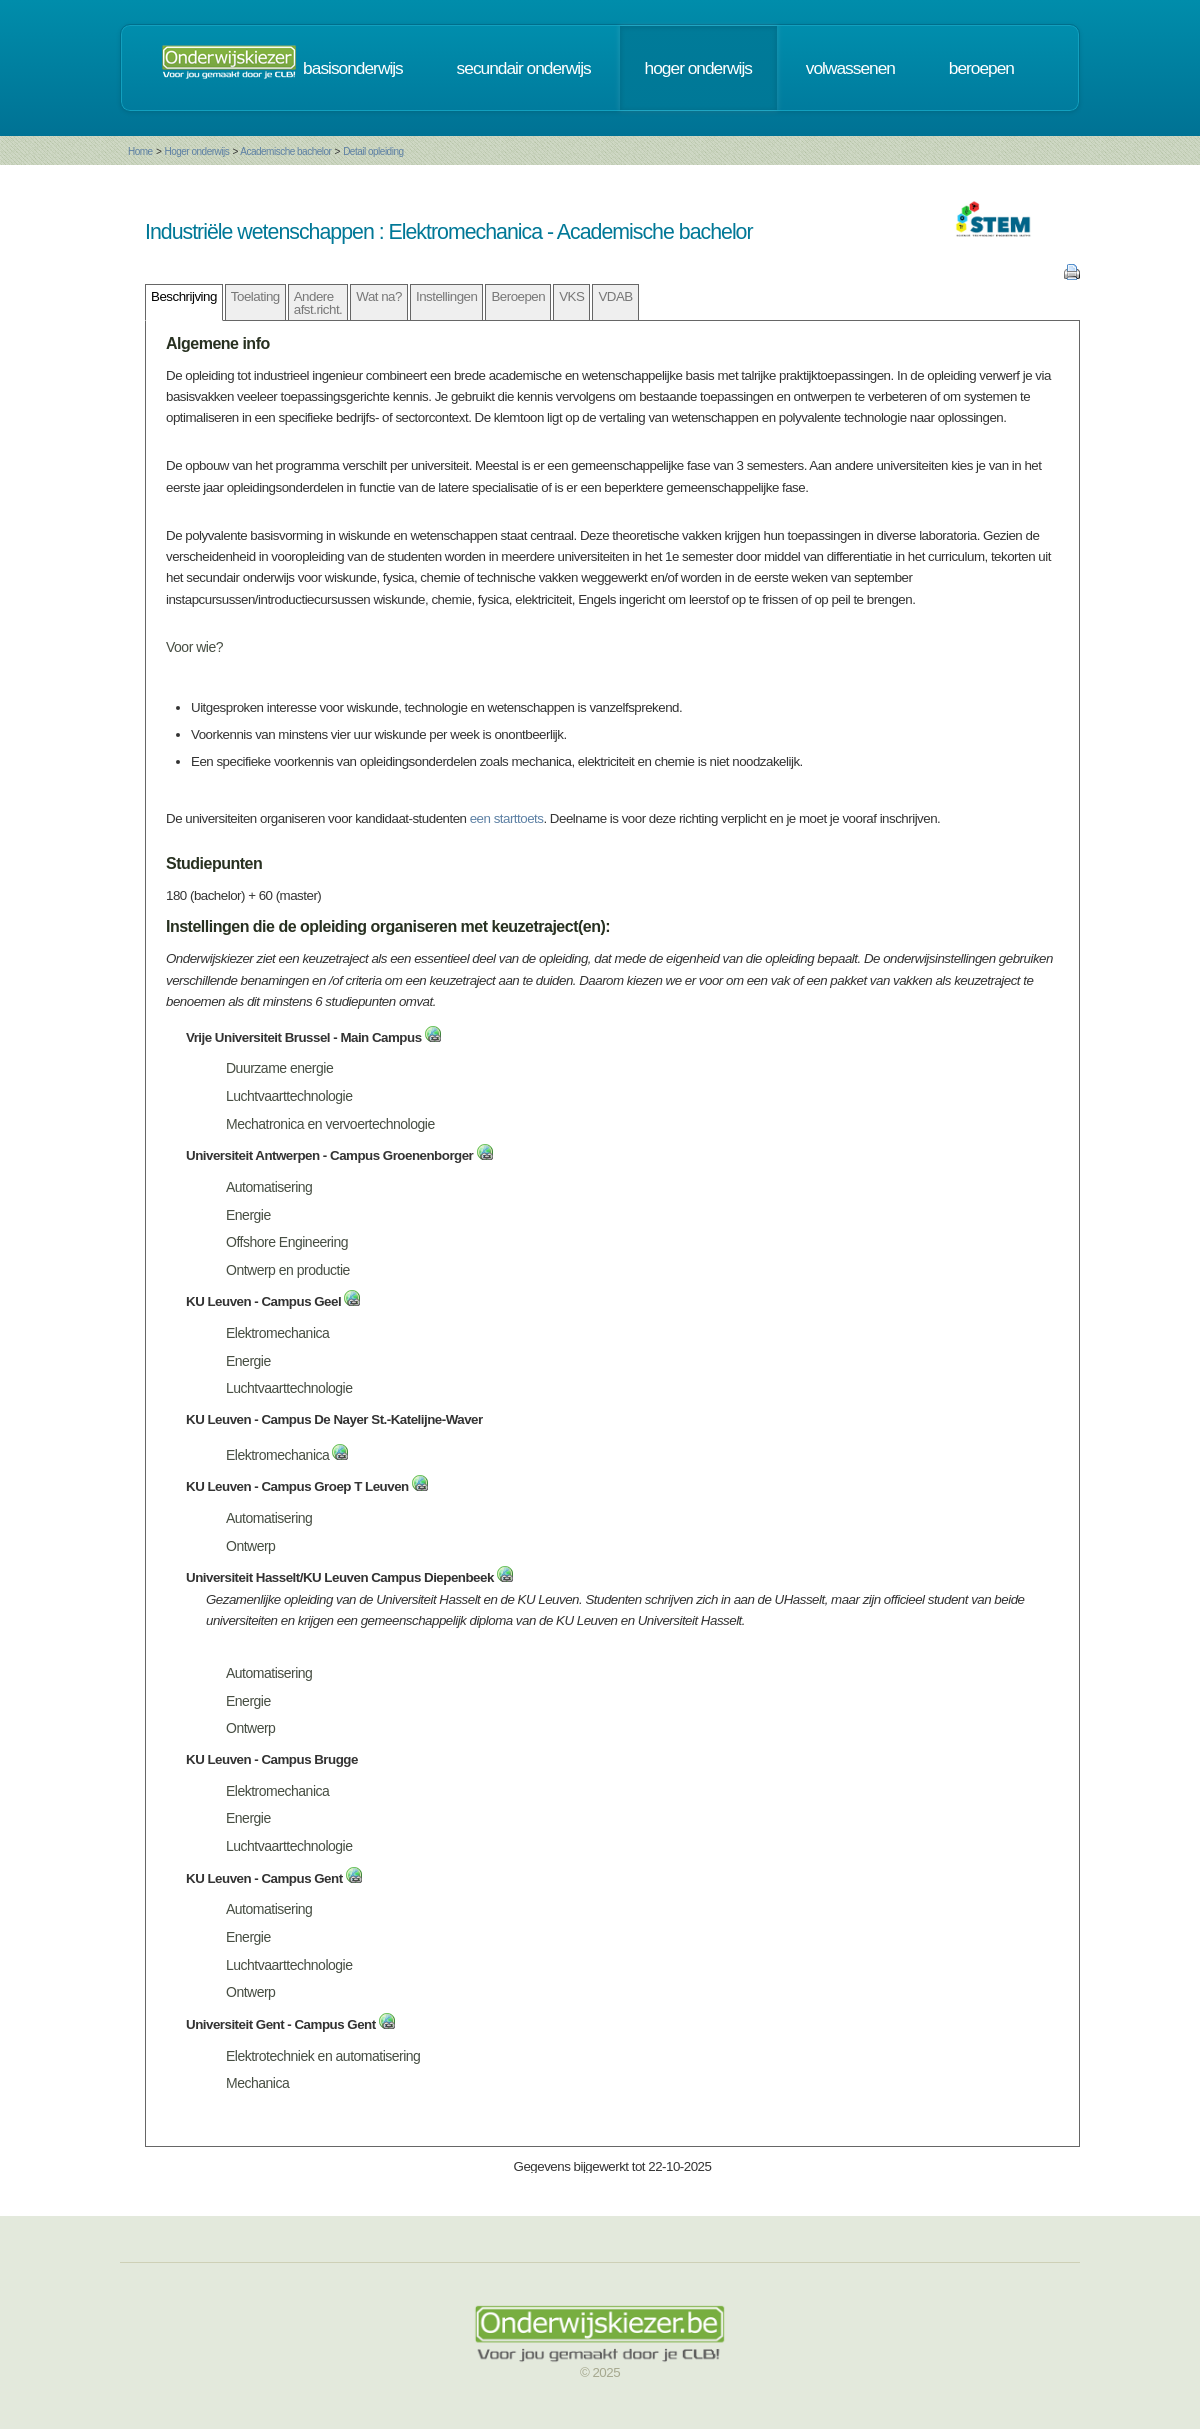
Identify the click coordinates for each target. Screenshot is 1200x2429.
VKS (571, 296)
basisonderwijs (353, 68)
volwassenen (850, 68)
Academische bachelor (286, 151)
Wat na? (379, 296)
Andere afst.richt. (318, 303)
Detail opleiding (374, 151)
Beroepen (518, 296)
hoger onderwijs (698, 68)
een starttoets (507, 818)
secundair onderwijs (524, 68)
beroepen (981, 68)
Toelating (255, 296)
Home (140, 151)
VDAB (615, 296)
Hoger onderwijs (196, 151)
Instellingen (446, 296)
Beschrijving (184, 296)
